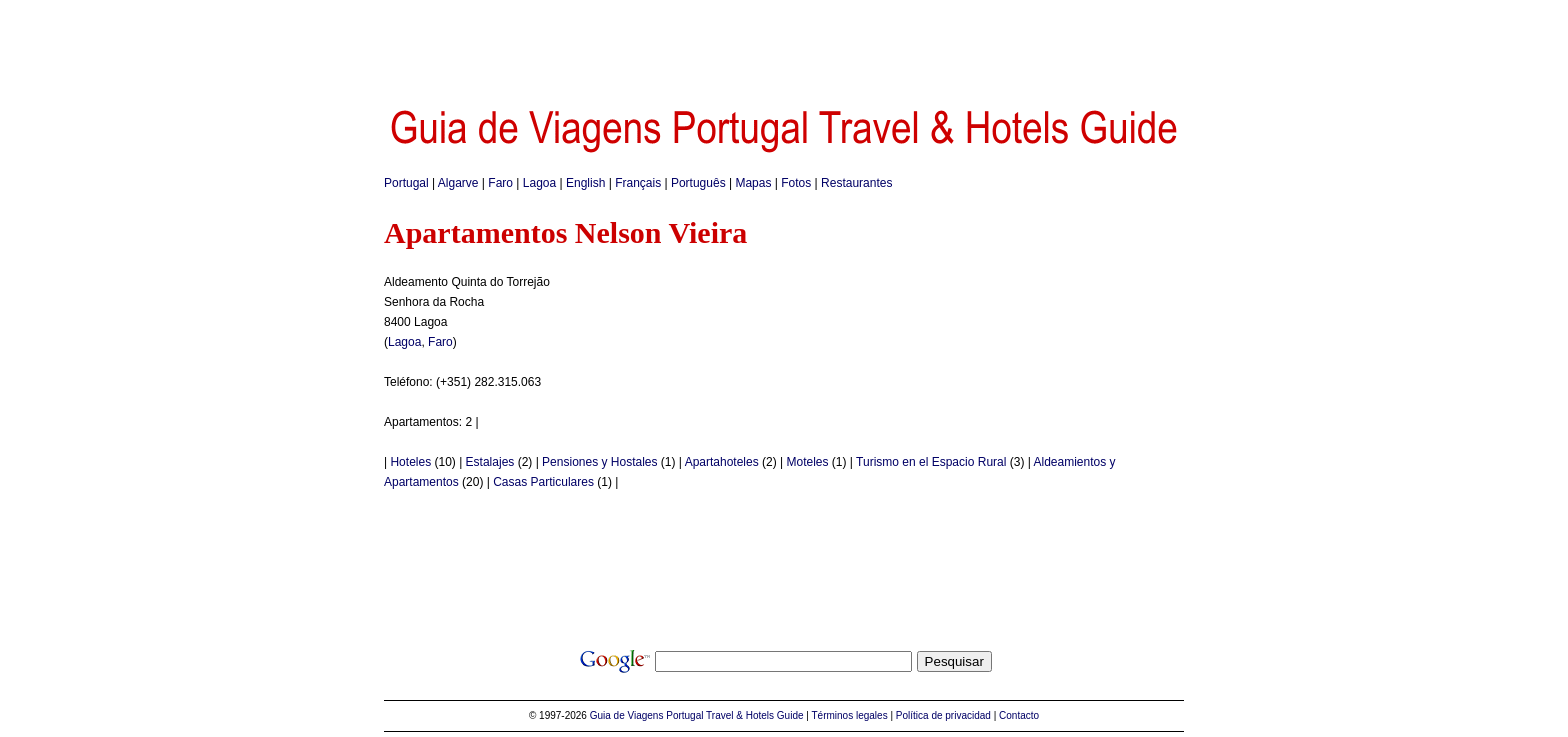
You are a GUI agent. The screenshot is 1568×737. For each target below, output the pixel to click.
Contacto (1019, 715)
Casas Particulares (543, 482)
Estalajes (490, 462)
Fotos (796, 183)
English (585, 183)
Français (638, 183)
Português (698, 183)
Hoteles (410, 462)
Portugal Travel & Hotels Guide (734, 715)
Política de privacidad (943, 715)
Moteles (808, 462)
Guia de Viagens (627, 715)
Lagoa (539, 183)
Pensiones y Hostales (599, 462)
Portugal (406, 183)
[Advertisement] (784, 45)
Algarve (458, 183)
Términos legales (850, 715)
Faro (500, 183)
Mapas (753, 183)
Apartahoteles (722, 462)
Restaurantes (856, 183)
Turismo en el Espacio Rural (931, 462)
